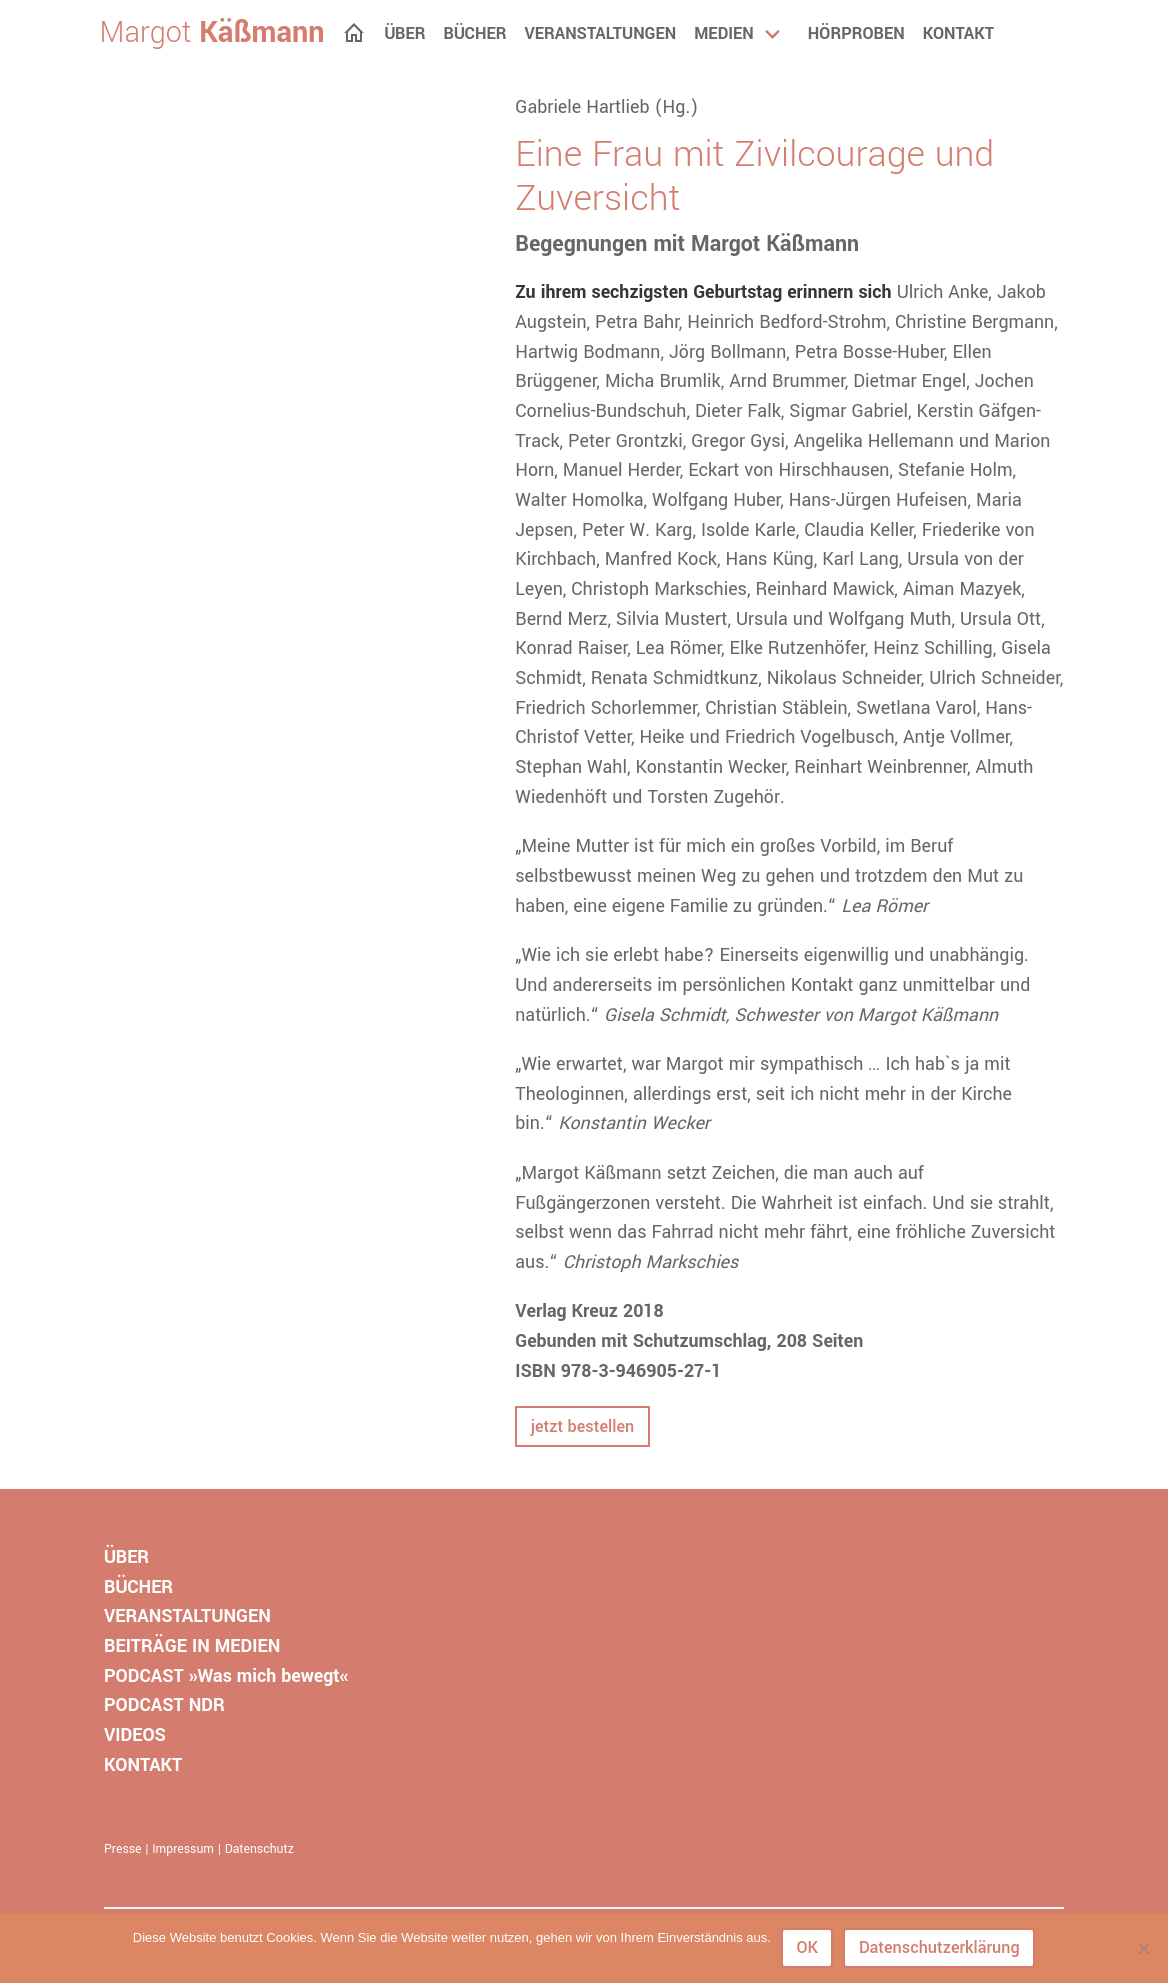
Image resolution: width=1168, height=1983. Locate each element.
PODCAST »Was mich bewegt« (226, 1676)
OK (807, 1947)
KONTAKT (143, 1765)
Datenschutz (259, 1849)
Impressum (183, 1849)
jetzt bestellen (582, 1426)
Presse (123, 1849)
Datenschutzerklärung (939, 1947)
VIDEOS (135, 1735)
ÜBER (126, 1557)
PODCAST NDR (164, 1705)
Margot (212, 33)
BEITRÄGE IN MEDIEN (192, 1646)
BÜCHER (138, 1587)
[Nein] (1143, 1948)
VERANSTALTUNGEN (187, 1616)
